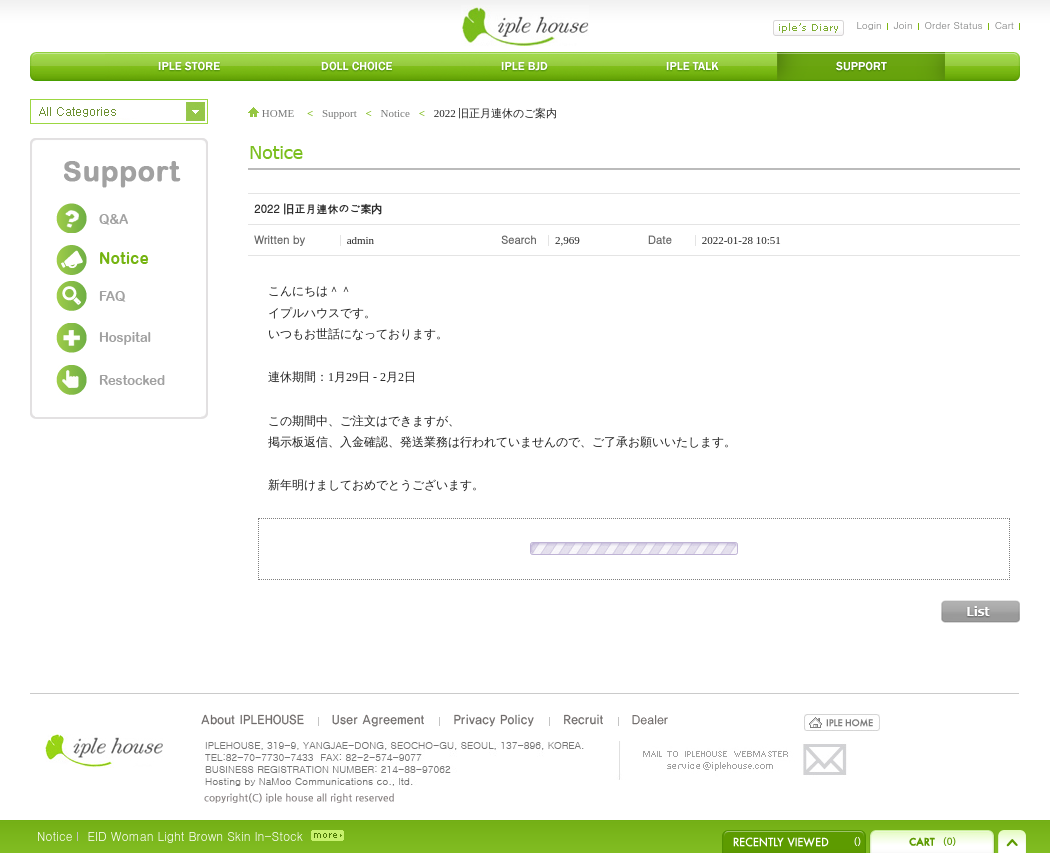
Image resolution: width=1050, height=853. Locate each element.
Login (868, 25)
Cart (1004, 25)
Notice (395, 113)
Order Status (954, 25)
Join (903, 25)
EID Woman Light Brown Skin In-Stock (194, 835)
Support (339, 113)
